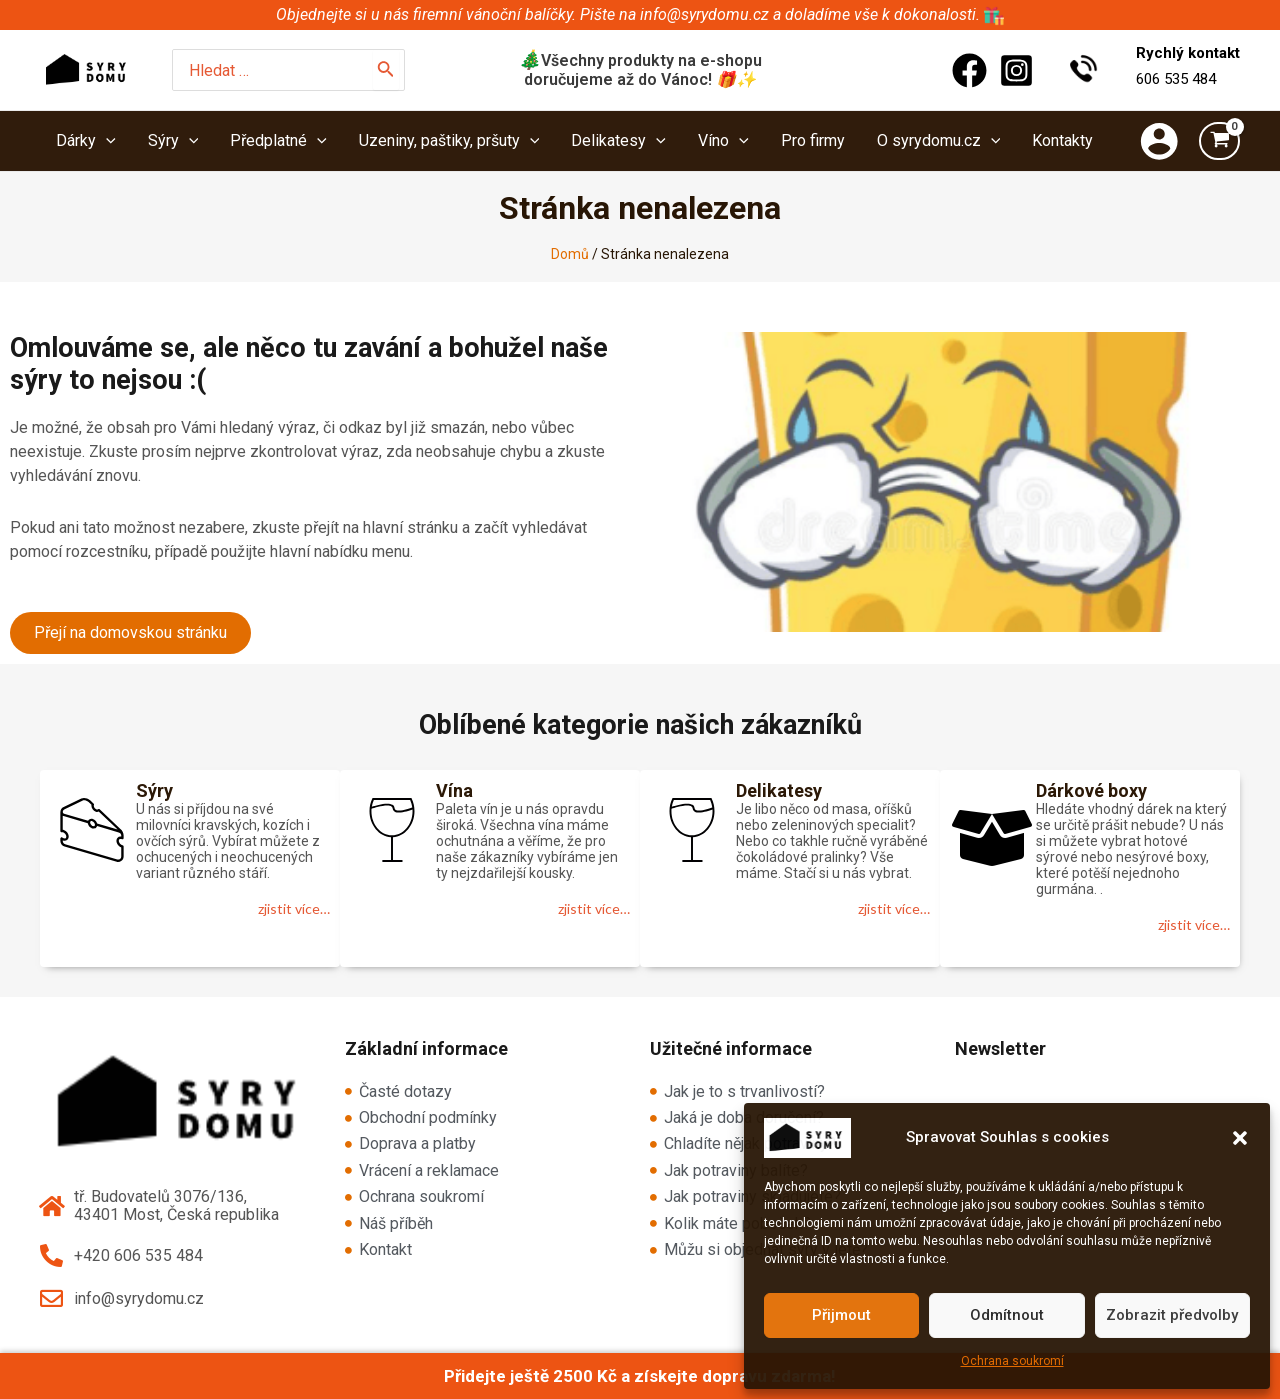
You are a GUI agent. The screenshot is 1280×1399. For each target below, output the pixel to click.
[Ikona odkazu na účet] (1159, 141)
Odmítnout (1007, 1315)
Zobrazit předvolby (1172, 1315)
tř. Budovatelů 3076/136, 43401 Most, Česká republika (176, 1205)
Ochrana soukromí (1012, 1361)
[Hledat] (386, 70)
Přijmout (841, 1315)
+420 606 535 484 (138, 1255)
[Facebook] (969, 70)
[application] (106, 141)
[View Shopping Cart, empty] (1219, 141)
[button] (1240, 1138)
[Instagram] (1016, 70)
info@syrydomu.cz (704, 14)
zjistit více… (294, 908)
